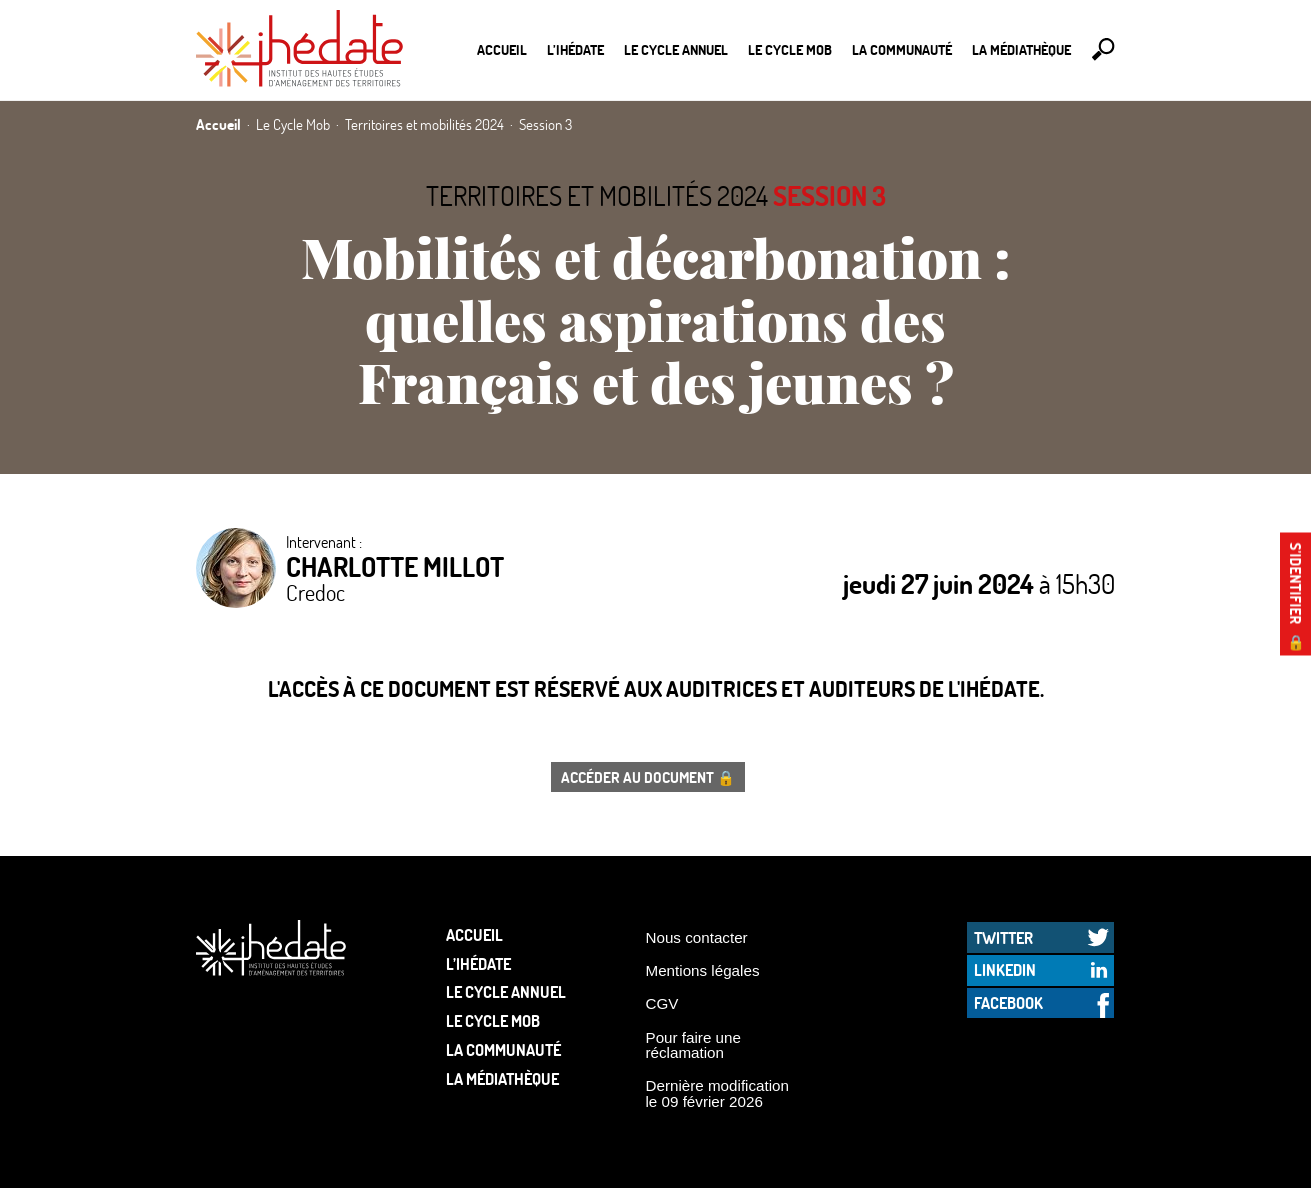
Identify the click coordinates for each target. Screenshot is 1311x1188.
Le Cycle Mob (790, 49)
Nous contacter (697, 937)
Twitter (1003, 937)
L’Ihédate (575, 49)
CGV (662, 1003)
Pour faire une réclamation (693, 1045)
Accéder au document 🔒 (648, 777)
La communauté (902, 49)
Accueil (502, 49)
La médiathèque (1021, 49)
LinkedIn (1005, 969)
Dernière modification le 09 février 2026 (718, 1093)
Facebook (1008, 1002)
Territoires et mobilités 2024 (597, 195)
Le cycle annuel (676, 49)
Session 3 (829, 195)
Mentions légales (703, 970)
